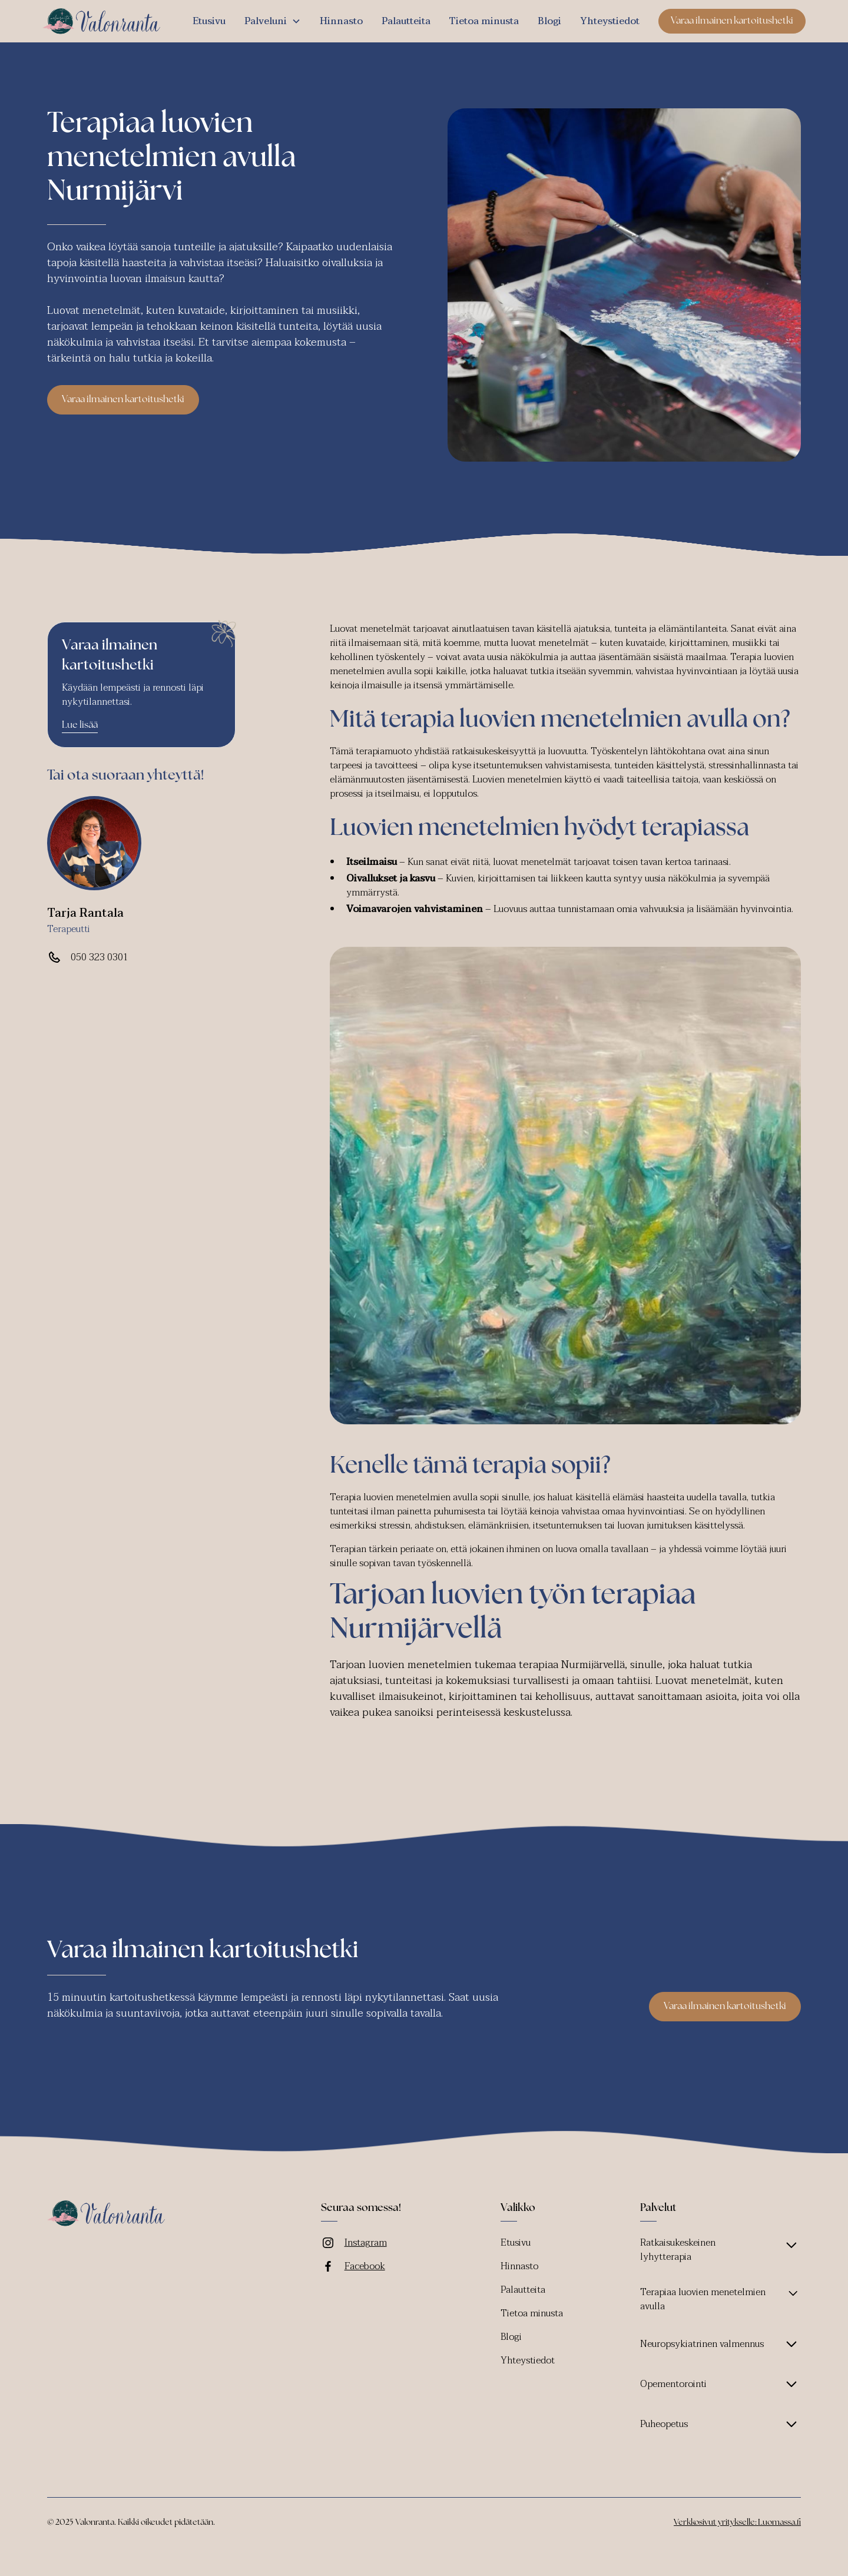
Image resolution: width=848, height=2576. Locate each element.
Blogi (549, 21)
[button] (272, 21)
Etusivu (209, 21)
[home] (101, 21)
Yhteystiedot (610, 21)
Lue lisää (80, 725)
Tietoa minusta (484, 21)
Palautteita (406, 21)
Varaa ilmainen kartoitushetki (732, 21)
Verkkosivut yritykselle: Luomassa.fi (737, 2522)
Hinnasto (341, 21)
